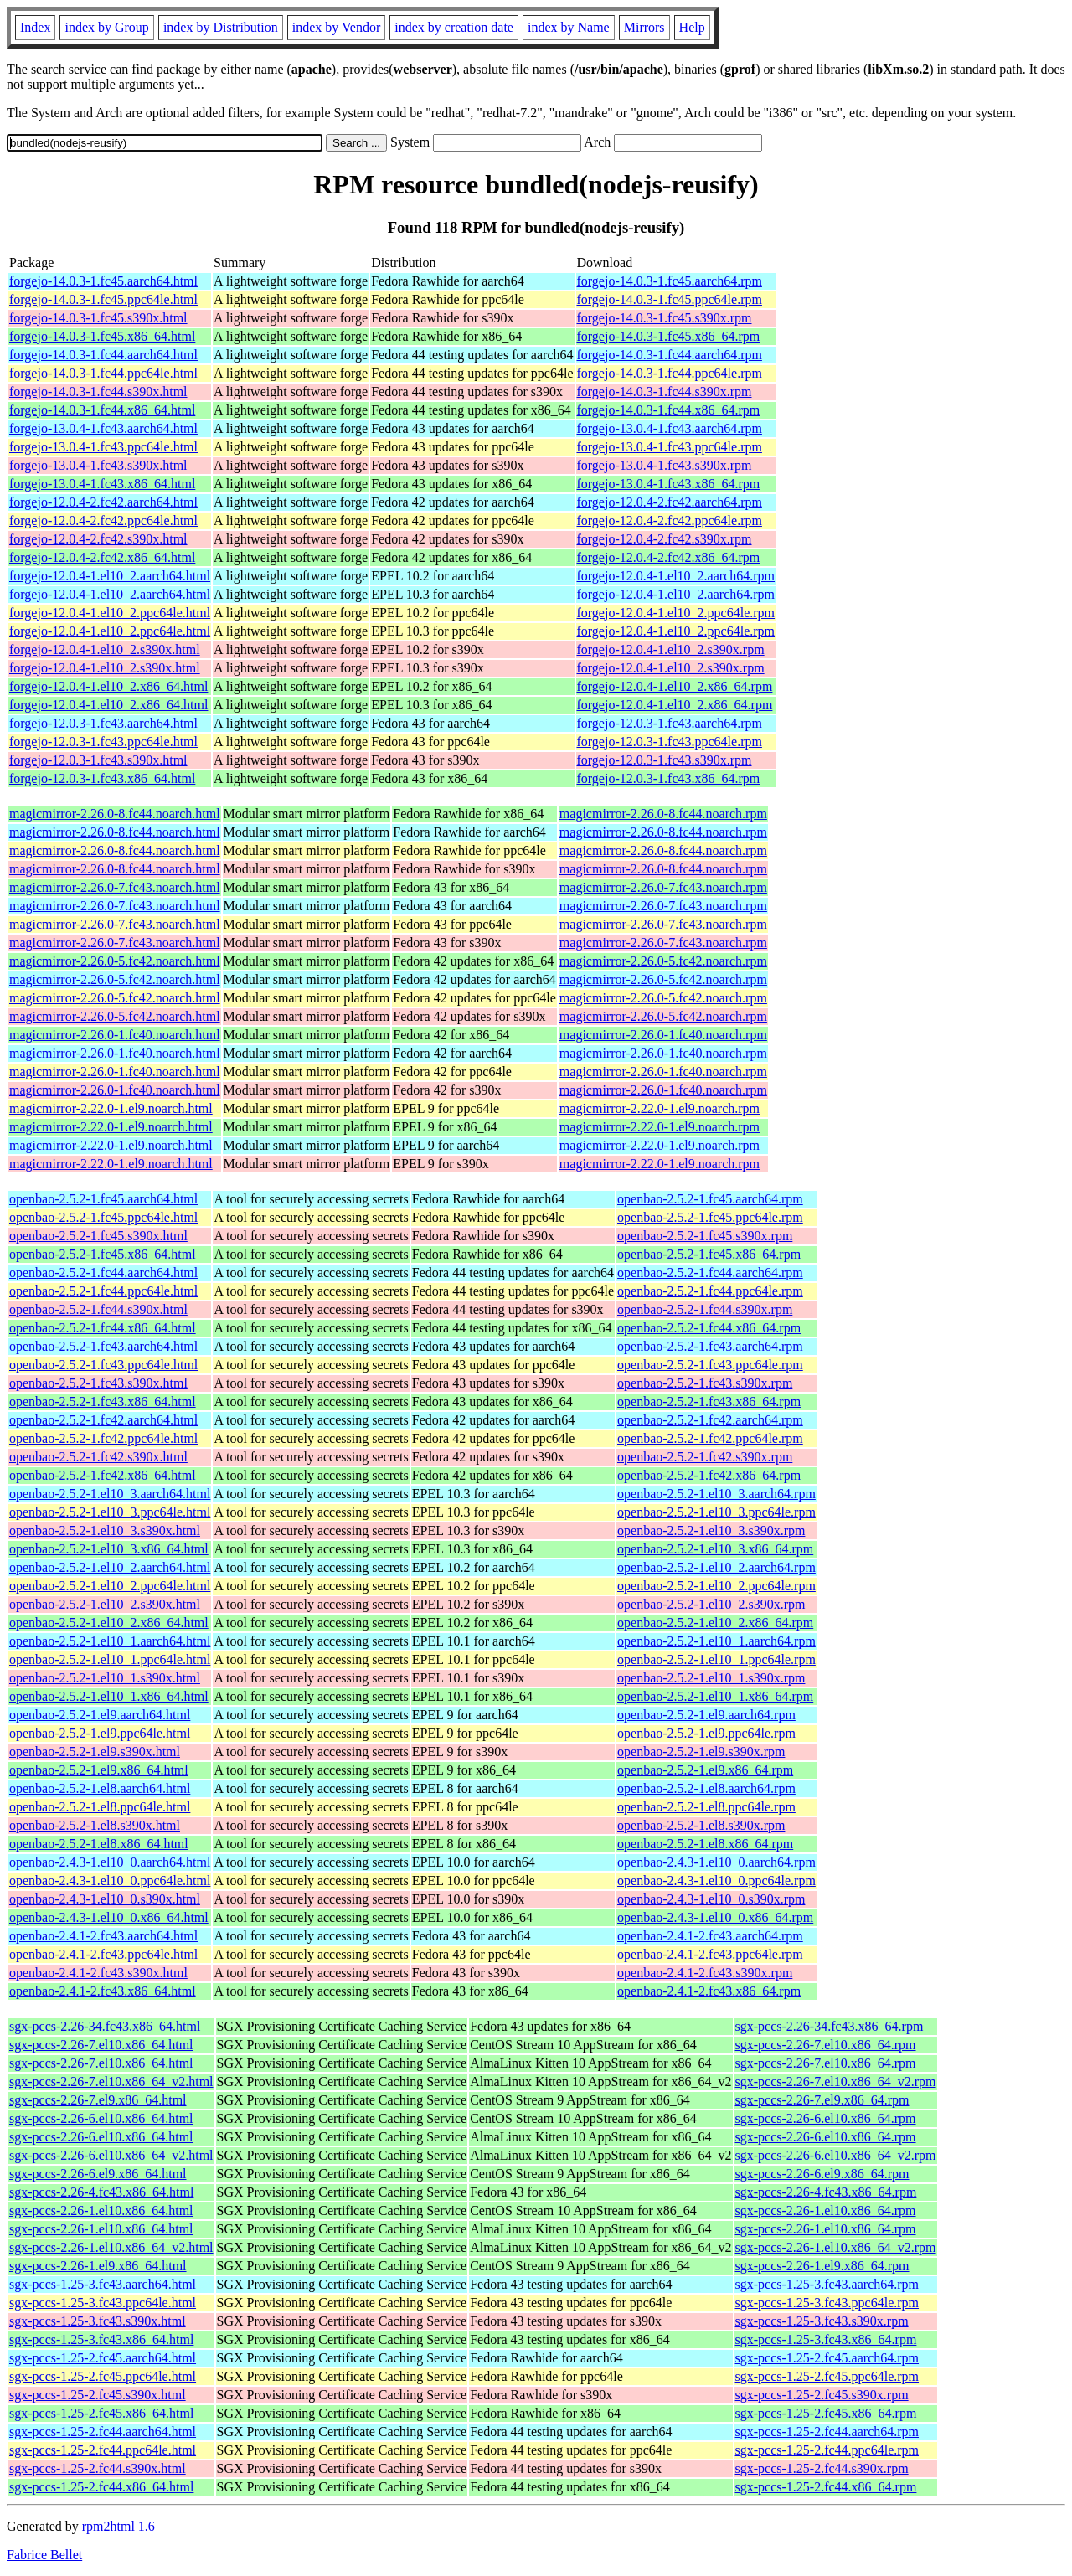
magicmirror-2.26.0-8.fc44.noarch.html (114, 813)
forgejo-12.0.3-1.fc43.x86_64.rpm (668, 778)
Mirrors (644, 27)
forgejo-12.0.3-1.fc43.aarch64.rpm (669, 723)
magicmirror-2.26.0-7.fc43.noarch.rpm (663, 887)
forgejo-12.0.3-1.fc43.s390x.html (98, 760)
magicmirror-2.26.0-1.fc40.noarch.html (114, 1035)
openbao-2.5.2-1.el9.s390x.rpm (701, 1751)
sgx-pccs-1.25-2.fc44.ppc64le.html (102, 2450)
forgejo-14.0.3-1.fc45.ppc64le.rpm (669, 299)
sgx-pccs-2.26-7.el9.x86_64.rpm (822, 2100)
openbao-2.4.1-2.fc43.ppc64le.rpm (710, 1954)
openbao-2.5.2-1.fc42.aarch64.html (103, 1420)
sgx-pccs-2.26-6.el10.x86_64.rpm (825, 2118)
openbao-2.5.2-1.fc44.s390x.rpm (704, 1309)
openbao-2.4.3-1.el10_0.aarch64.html (109, 1862)
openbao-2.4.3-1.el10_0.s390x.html (104, 1899)
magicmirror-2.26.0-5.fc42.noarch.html (114, 961)
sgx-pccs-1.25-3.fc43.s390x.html (97, 2321)
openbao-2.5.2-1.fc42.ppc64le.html (103, 1438)
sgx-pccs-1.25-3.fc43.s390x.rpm (822, 2321)
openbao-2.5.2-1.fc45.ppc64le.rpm (710, 1217)
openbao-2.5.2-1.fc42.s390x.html (98, 1457)
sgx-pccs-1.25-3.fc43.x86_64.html (101, 2339)
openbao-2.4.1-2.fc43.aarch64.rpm (710, 1936)
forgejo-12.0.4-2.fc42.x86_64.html (102, 557)
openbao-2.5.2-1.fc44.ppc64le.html (103, 1291)
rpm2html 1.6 (118, 2526)
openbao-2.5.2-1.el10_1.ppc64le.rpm (716, 1659)
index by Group (106, 27)
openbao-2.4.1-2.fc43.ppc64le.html (103, 1954)
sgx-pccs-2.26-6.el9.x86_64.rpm (822, 2173)
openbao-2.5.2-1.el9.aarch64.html (99, 1715)
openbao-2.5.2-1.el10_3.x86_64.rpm (715, 1549)
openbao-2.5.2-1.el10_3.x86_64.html (109, 1549)
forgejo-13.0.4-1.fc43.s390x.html (98, 465)
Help (692, 27)
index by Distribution (220, 27)
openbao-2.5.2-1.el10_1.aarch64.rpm (716, 1641)
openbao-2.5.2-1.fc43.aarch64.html (103, 1346)
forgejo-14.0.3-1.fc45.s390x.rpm (664, 318)
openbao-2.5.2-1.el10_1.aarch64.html (109, 1641)
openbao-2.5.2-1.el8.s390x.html (94, 1825)
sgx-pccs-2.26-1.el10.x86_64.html (101, 2210)
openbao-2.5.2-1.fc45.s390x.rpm (704, 1236)
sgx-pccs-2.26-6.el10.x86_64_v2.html (111, 2155)
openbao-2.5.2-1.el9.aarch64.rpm (706, 1715)
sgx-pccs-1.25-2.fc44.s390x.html (97, 2468)
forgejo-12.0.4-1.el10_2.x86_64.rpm (675, 686)
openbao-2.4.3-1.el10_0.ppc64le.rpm (716, 1880)
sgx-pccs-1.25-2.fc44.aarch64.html (102, 2431)
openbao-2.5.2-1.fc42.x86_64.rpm (709, 1475)
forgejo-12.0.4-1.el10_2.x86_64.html (108, 686)
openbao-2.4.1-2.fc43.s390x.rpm (704, 1972)
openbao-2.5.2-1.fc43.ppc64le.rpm (710, 1365)
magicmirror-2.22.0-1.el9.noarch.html (111, 1108)
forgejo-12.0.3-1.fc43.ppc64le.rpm (669, 741)
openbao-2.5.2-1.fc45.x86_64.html (102, 1254)
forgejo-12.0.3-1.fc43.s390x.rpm (664, 760)
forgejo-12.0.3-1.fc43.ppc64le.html (103, 741)
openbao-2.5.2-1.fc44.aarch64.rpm (710, 1272)
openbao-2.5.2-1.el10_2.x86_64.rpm (715, 1622)
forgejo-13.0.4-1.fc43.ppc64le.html (103, 447)
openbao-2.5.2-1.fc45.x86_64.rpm (709, 1254)
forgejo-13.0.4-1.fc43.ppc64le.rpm (669, 447)
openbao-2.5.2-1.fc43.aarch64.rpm (710, 1346)
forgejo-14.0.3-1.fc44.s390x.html (98, 391)
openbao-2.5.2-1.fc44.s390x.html (98, 1309)
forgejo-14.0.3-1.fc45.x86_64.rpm (668, 336)
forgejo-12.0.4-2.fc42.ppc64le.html (103, 520)
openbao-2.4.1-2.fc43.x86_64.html (102, 1991)
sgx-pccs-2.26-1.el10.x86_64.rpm (825, 2210)
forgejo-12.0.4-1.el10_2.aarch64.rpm (676, 576)
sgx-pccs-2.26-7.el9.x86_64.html (98, 2100)
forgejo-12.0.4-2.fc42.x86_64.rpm (668, 557)
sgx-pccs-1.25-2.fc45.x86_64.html (101, 2413)
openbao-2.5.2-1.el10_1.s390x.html (104, 1678)
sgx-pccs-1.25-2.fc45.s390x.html (97, 2395)
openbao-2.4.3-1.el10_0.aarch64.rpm (716, 1862)
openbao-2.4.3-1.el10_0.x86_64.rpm (715, 1917)
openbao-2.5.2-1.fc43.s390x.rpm (704, 1383)
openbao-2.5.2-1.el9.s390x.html (94, 1751)
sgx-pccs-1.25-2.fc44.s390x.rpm (822, 2468)
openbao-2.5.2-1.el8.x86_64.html (98, 1844)
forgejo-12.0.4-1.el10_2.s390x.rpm (671, 649)
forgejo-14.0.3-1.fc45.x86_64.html (102, 336)
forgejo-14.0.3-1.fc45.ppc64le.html (103, 299)
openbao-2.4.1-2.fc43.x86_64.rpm (709, 1991)
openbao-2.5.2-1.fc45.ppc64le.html (103, 1217)
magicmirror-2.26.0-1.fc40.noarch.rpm (663, 1035)
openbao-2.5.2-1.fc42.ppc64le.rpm (710, 1438)
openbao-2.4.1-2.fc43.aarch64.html (103, 1936)
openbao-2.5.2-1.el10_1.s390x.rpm (711, 1678)
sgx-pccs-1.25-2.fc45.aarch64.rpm (827, 2358)
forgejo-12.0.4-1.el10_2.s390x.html (104, 649)
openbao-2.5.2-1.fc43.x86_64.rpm (709, 1401)
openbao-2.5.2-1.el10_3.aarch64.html (109, 1493)
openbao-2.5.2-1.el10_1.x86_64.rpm (715, 1696)
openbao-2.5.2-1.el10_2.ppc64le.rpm (716, 1586)
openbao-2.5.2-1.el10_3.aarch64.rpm (716, 1493)
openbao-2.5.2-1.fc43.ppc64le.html (103, 1365)
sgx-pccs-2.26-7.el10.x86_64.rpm (825, 2045)
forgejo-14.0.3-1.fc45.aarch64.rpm (669, 281)
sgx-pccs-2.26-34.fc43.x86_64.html (104, 2026)
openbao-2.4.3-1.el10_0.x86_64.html (109, 1917)
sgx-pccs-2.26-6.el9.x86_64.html (98, 2173)
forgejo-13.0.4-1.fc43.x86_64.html (102, 484)
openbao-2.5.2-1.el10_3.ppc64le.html (109, 1512)
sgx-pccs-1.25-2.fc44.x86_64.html (101, 2487)
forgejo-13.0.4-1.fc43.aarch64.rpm (669, 428)
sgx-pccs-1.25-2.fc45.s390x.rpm (822, 2395)
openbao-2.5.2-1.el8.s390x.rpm (701, 1825)
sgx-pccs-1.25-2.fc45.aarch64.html (102, 2358)
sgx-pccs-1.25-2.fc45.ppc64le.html (102, 2376)
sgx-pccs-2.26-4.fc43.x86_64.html (101, 2192)
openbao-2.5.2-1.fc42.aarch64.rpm (710, 1420)
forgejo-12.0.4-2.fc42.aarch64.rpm (669, 502)
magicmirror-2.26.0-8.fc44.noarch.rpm (663, 813)
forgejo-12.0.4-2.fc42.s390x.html (98, 539)
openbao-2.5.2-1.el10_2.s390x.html (104, 1604)
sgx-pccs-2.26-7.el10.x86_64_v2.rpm (835, 2081)
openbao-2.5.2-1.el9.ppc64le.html (99, 1733)
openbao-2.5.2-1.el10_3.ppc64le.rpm (716, 1512)
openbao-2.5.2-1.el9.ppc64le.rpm (706, 1733)
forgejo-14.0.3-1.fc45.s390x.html (98, 318)
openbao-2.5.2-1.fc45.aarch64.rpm (710, 1199)
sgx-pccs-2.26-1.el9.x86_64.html (98, 2266)
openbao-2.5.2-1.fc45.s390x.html (98, 1236)
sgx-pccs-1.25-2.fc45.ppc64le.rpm (827, 2376)
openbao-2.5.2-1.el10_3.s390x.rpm (711, 1530)
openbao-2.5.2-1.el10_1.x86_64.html (109, 1696)
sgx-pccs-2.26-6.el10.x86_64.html (101, 2118)
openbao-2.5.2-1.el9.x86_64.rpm (705, 1770)
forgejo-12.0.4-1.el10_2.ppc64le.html (109, 612)
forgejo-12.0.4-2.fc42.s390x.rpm (664, 539)
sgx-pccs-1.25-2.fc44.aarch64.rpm (827, 2431)
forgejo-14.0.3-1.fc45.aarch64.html (103, 281)
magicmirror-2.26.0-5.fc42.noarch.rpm (663, 961)
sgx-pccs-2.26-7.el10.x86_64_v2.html (111, 2081)
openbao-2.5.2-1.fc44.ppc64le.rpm (710, 1291)
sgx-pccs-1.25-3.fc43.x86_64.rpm (826, 2339)
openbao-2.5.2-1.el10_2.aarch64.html (109, 1567)
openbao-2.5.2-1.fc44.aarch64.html (103, 1272)
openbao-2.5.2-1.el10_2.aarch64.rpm (716, 1567)
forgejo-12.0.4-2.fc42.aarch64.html (103, 502)
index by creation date (453, 27)
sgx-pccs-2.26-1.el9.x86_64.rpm (822, 2266)
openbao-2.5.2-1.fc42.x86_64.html (102, 1475)
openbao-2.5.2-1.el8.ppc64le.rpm (706, 1807)
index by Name (569, 27)
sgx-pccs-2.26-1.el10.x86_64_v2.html (111, 2247)
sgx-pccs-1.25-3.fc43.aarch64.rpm (827, 2284)
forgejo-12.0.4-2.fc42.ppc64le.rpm (669, 520)
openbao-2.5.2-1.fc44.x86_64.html (102, 1328)
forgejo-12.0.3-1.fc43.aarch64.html (103, 723)
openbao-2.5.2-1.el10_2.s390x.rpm (711, 1604)
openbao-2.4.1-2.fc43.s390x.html (98, 1972)
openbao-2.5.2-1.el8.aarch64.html (99, 1788)
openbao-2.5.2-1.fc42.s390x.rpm (704, 1457)
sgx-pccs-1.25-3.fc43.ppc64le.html (102, 2302)
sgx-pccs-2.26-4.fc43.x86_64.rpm (826, 2192)
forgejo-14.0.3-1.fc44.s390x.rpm (664, 391)
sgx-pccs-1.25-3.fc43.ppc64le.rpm (827, 2302)
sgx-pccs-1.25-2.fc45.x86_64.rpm (826, 2413)
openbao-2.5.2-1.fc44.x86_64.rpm (709, 1328)
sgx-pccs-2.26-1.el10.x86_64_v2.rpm (835, 2247)
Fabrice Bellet (44, 2555)
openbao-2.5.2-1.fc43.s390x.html (98, 1383)
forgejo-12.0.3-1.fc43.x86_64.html (102, 778)
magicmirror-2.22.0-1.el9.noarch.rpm (659, 1108)
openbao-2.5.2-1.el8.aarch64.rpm (706, 1788)
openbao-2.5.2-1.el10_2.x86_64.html (109, 1622)
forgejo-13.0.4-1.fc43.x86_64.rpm (668, 484)
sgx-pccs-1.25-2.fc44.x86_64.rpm (826, 2487)
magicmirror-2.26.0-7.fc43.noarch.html (114, 887)
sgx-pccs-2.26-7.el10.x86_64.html (101, 2045)
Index (35, 27)
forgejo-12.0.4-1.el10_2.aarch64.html (109, 576)
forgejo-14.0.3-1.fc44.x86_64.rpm (668, 410)
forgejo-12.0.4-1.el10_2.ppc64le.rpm (676, 612)
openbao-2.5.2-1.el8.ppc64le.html (99, 1807)
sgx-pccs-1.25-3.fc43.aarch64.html (102, 2284)
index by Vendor (336, 27)
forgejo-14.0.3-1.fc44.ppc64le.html (103, 373)
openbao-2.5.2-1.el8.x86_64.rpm (705, 1844)
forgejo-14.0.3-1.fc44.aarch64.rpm (669, 355)
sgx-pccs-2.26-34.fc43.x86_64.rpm (829, 2026)
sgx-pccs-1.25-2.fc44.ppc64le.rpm (827, 2450)
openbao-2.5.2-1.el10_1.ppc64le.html (109, 1659)
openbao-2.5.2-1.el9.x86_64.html (98, 1770)
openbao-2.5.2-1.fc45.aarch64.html (103, 1199)
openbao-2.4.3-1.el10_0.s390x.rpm (711, 1899)
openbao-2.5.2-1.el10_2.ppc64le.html (109, 1586)
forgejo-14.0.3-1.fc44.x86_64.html (102, 410)
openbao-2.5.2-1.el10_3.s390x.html (104, 1530)
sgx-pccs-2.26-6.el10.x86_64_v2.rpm (835, 2155)
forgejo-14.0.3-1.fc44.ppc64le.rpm (669, 373)
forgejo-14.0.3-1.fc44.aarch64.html (103, 355)
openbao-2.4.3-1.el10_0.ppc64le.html (109, 1880)
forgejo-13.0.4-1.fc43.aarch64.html (103, 428)
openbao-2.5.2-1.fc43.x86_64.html (102, 1401)
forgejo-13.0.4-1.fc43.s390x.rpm (664, 465)
